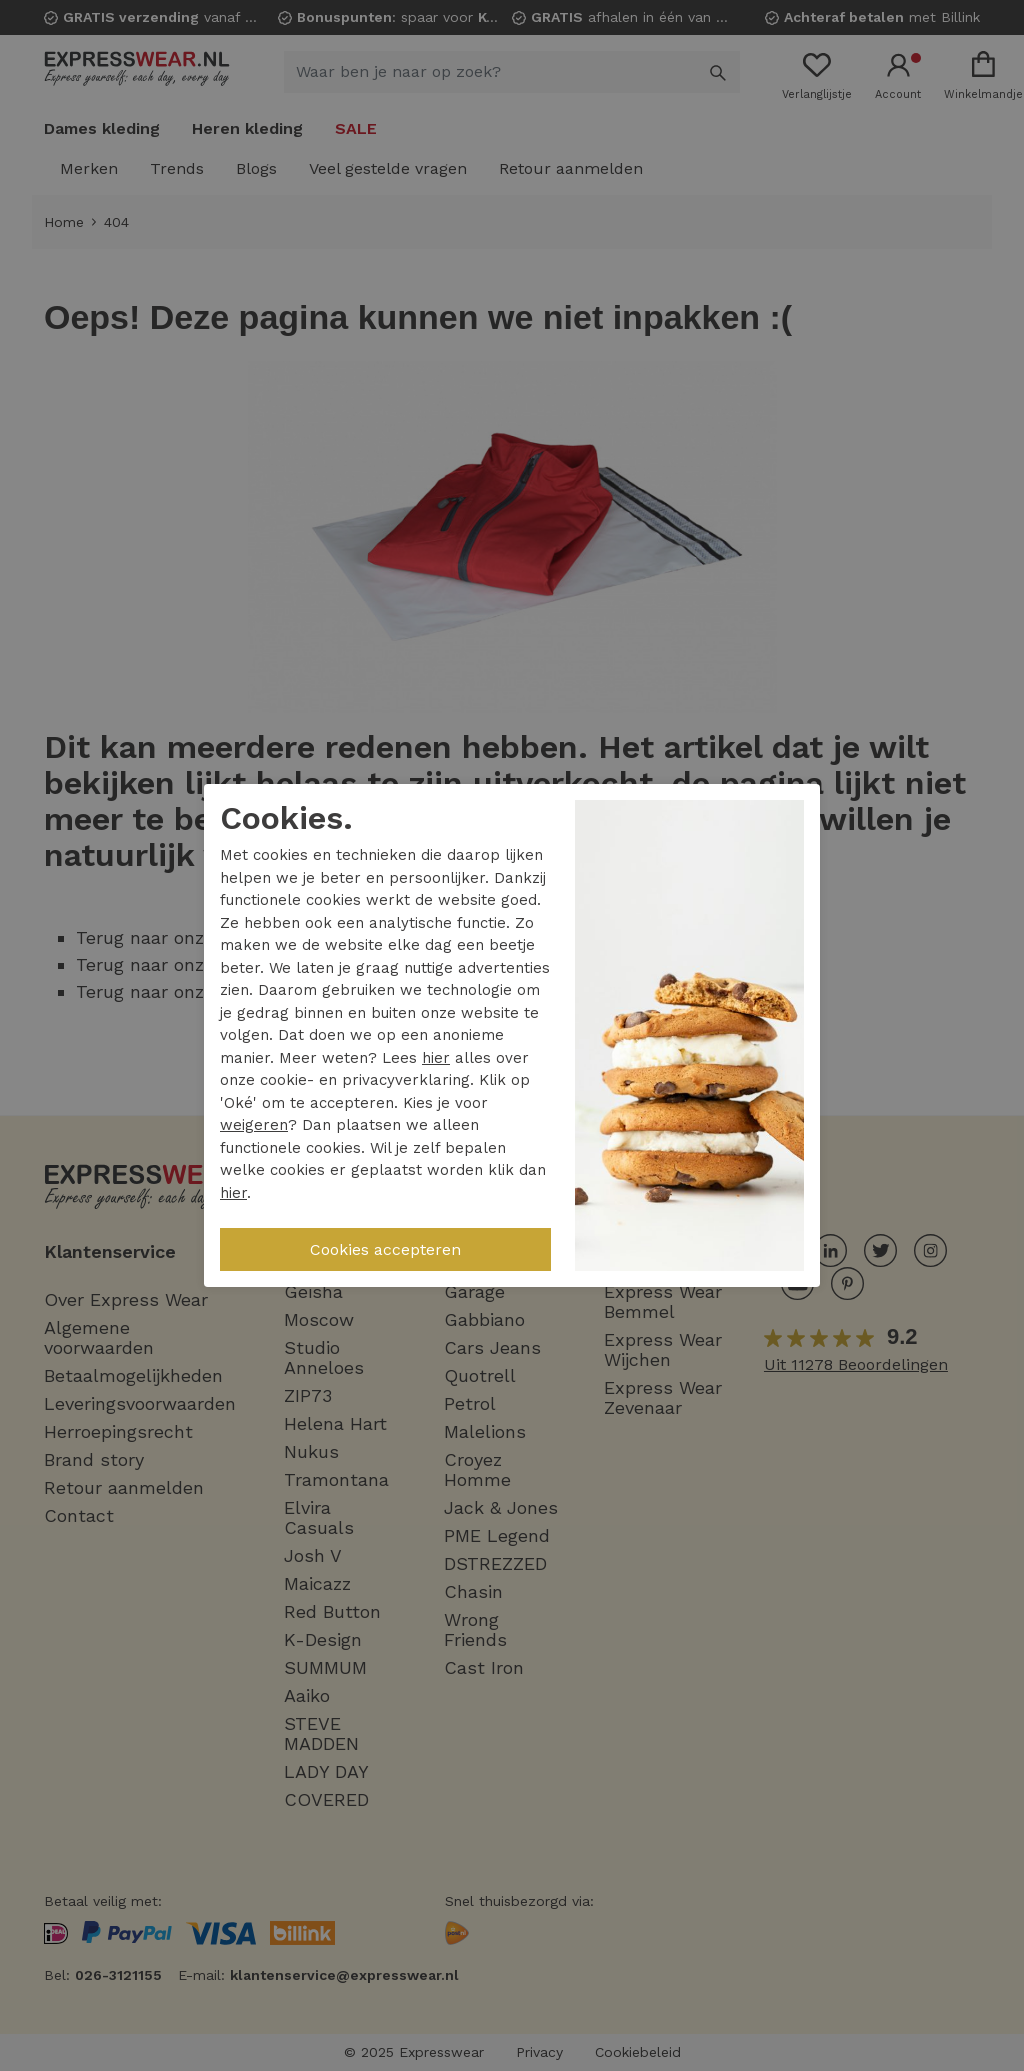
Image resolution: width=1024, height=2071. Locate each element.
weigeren (254, 1125)
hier (436, 1058)
